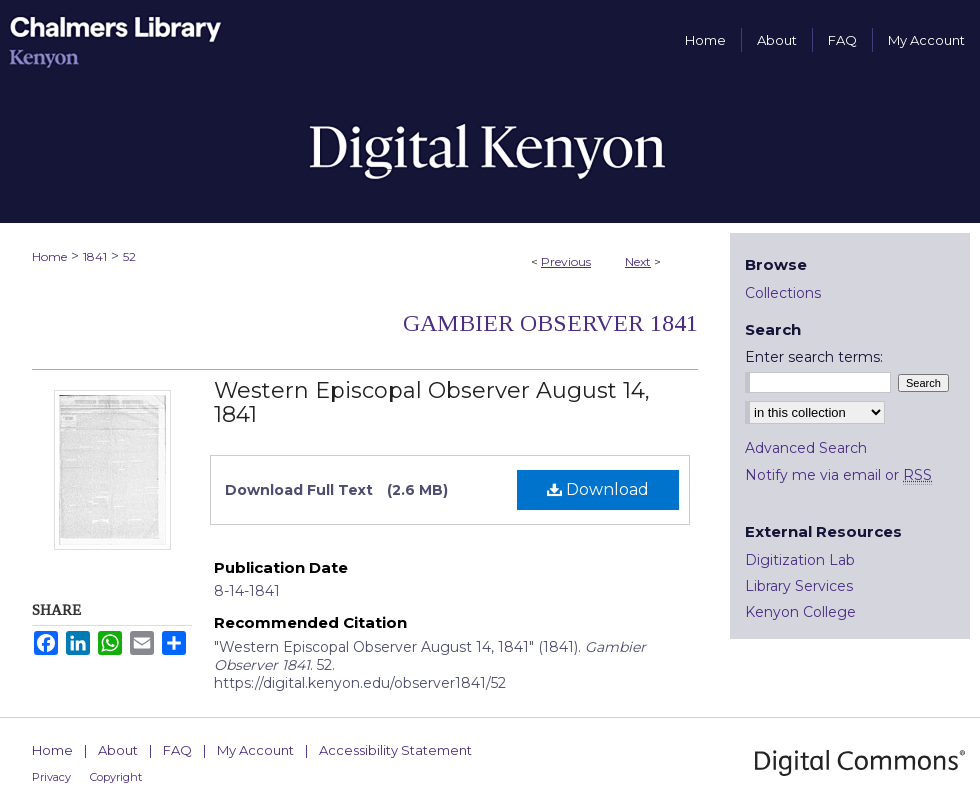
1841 (95, 256)
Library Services (799, 586)
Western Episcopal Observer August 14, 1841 (432, 402)
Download (598, 489)
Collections (783, 293)
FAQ (177, 750)
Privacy (51, 777)
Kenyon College (800, 612)
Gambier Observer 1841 (550, 323)
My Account (255, 750)
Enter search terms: (814, 357)
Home (49, 256)
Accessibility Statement (395, 750)
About (118, 750)
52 (129, 256)
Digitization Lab (800, 560)
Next (638, 261)
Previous (566, 261)
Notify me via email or (838, 475)
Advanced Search (806, 448)
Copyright (116, 777)
